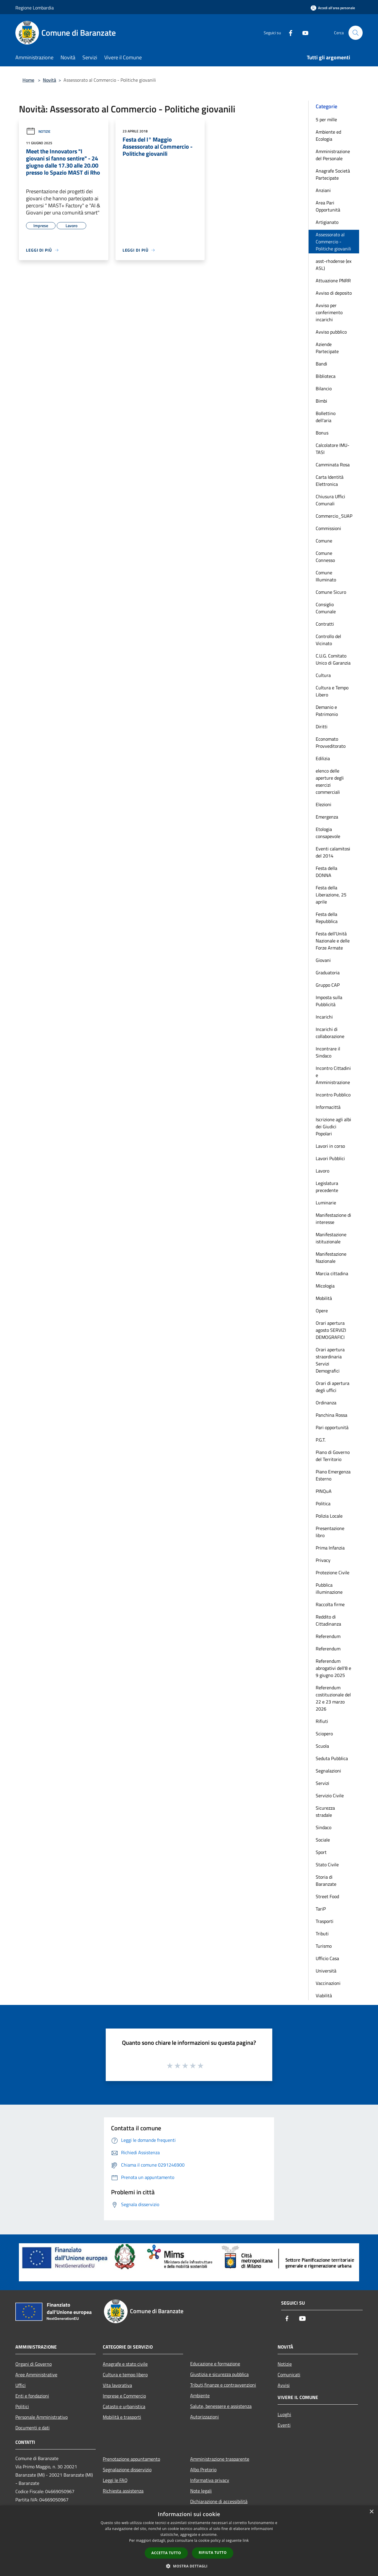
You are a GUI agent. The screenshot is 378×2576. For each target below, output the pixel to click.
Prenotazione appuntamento (131, 2458)
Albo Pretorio (203, 2469)
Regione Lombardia (34, 7)
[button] (189, 2566)
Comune (324, 540)
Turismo (324, 1945)
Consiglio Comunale (326, 608)
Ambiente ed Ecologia (328, 135)
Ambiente (200, 2395)
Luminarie (326, 1202)
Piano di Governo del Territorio (333, 1456)
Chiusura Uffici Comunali (330, 500)
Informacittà (328, 1107)
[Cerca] (355, 33)
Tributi (322, 1933)
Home (28, 79)
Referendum (328, 1636)
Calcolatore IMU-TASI (332, 449)
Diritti (322, 726)
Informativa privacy (209, 2480)
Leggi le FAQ (115, 2480)
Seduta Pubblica (332, 1758)
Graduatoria (328, 972)
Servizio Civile (330, 1795)
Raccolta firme (330, 1604)
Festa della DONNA (326, 872)
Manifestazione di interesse (333, 1218)
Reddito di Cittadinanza (328, 1620)
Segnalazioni (328, 1770)
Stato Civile (327, 1864)
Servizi (322, 1783)
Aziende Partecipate (327, 348)
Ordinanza (326, 1402)
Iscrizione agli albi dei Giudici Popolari (333, 1126)
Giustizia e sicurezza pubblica (219, 2374)
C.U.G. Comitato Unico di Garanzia (333, 659)
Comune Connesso (325, 557)
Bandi (321, 363)
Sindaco (323, 1827)
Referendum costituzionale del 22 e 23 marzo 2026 (333, 1698)
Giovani (323, 960)
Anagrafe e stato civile (125, 2363)
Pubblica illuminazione (329, 1588)
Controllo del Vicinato (328, 640)
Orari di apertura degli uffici (332, 1387)
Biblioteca (325, 376)
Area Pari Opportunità (328, 206)
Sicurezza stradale (325, 1811)
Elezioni (323, 804)
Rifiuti (322, 1721)
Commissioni (328, 528)
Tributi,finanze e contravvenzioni (223, 2384)
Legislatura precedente (327, 1187)
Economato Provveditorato (331, 742)
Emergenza (327, 816)
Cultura (323, 675)
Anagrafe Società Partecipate (333, 174)
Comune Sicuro (331, 592)
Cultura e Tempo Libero (332, 691)
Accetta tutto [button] (166, 2552)
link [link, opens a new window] (246, 2540)
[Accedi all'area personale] (333, 8)
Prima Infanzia (330, 1547)
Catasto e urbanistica (124, 2406)
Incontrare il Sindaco (328, 1052)
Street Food (327, 1896)
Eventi (284, 2425)
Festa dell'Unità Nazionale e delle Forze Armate (333, 940)
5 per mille (326, 119)
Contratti (325, 623)
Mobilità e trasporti (122, 2417)
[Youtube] (303, 33)
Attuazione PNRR (333, 280)
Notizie (38, 131)
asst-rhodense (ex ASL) (333, 265)
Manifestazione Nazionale (331, 1257)
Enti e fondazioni (32, 2395)
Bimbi (321, 400)
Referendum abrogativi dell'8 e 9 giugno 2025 (333, 1668)
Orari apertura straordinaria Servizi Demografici (330, 1360)
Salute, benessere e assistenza (221, 2406)
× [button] (371, 2512)
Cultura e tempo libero (125, 2374)
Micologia (325, 1285)
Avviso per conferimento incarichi (329, 312)
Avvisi (284, 2385)
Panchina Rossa (331, 1415)
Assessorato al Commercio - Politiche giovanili (333, 241)
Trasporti (324, 1921)
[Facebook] (288, 33)
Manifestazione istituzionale (331, 1238)
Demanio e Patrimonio (327, 711)
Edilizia (323, 758)
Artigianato (327, 222)
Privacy (323, 1560)
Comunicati (289, 2374)
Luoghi (284, 2414)
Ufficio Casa (327, 1958)
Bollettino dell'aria (325, 417)
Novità (49, 79)
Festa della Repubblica (327, 918)
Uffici (20, 2385)
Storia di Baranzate (326, 1880)
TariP (321, 1908)
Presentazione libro (330, 1532)
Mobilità (324, 1298)
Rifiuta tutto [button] (213, 2552)
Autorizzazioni (204, 2416)
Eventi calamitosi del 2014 (333, 852)
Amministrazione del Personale (333, 155)
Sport (321, 1852)
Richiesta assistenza (123, 2490)
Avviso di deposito (334, 292)
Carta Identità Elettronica (329, 480)
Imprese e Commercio (124, 2395)
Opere (322, 1310)
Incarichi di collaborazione (330, 1033)
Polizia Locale (329, 1515)
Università (326, 1970)
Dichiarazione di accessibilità (218, 2501)
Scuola (322, 1745)
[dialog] (189, 2541)
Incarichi (324, 1016)
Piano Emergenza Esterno (333, 1475)
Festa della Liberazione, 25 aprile (331, 894)
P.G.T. (320, 1439)
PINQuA (324, 1491)
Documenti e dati (32, 2427)
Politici (22, 2406)
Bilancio (324, 388)
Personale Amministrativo (41, 2417)
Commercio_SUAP (334, 515)
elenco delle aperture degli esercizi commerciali (330, 781)
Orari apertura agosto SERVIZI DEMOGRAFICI (331, 1330)
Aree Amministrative (36, 2374)
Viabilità (324, 1995)
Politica (323, 1503)
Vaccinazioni (328, 1983)
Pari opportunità (332, 1427)
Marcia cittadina (332, 1273)
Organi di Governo (33, 2363)
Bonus (322, 432)
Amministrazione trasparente (219, 2458)
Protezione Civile (332, 1572)
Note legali (201, 2490)
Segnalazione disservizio (127, 2469)
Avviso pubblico (331, 331)
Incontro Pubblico (333, 1094)
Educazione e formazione (215, 2363)
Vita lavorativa (117, 2385)
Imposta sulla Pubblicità (329, 1001)
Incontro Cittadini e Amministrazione (333, 1075)
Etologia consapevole (328, 833)
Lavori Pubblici (330, 1158)
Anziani (323, 190)
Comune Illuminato (326, 576)
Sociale (323, 1839)
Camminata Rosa (333, 464)
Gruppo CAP (328, 984)
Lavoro (322, 1170)
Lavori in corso (330, 1146)
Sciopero (324, 1733)
